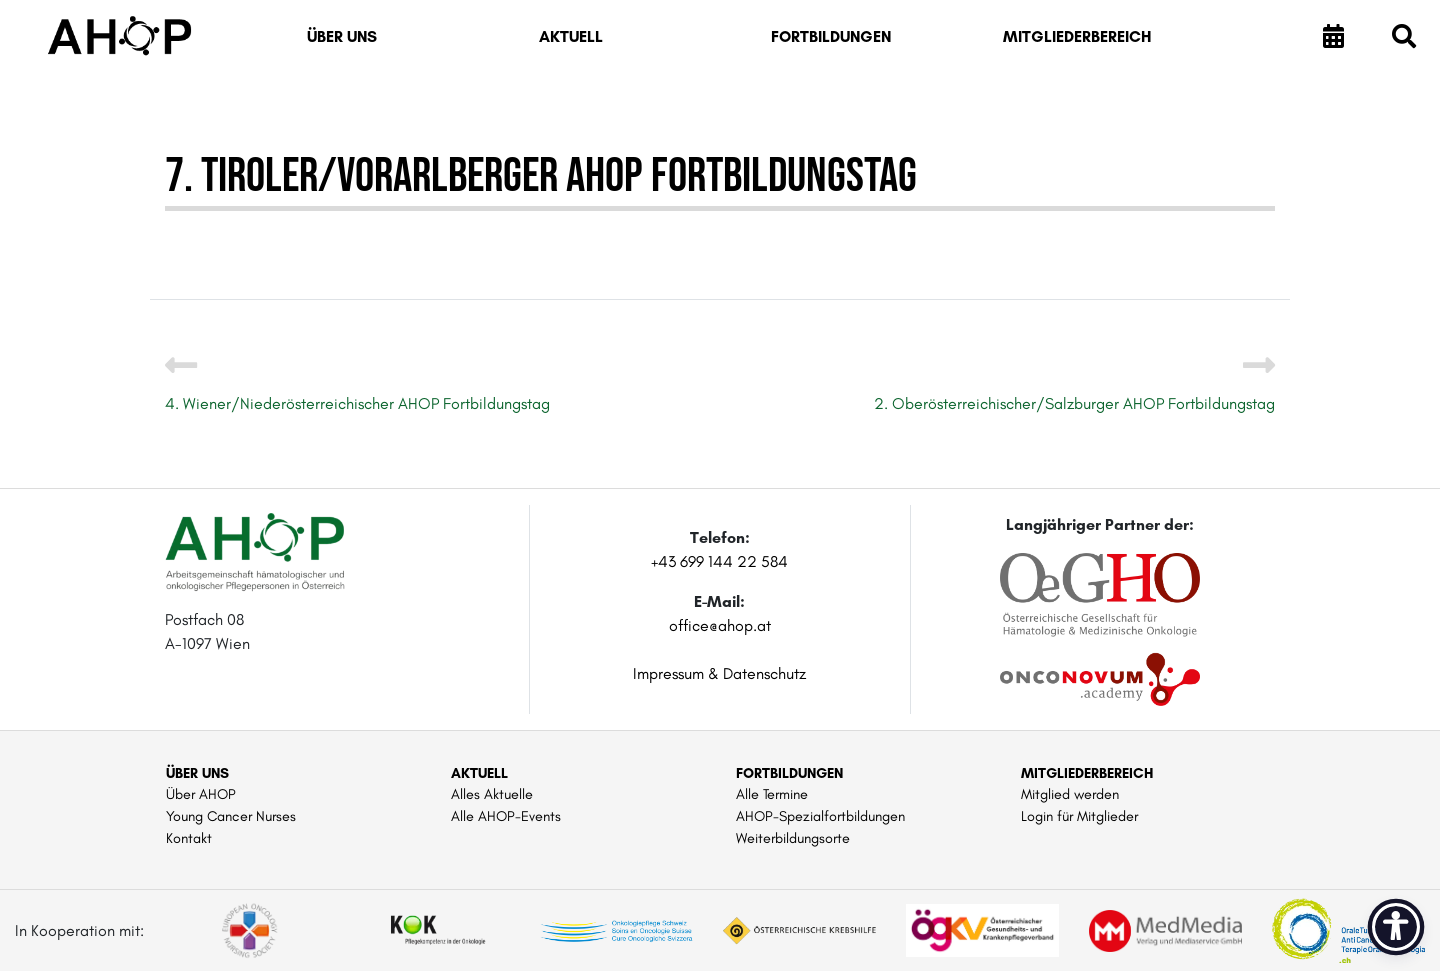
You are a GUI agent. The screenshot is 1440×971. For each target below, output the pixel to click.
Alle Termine (772, 794)
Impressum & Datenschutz (719, 673)
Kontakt (189, 838)
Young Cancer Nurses (231, 816)
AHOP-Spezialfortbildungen (820, 816)
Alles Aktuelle (492, 794)
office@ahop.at (720, 625)
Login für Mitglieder (1079, 816)
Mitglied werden (1070, 794)
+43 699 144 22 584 (719, 561)
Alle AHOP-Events (506, 816)
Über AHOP (201, 794)
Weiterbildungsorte (793, 838)
